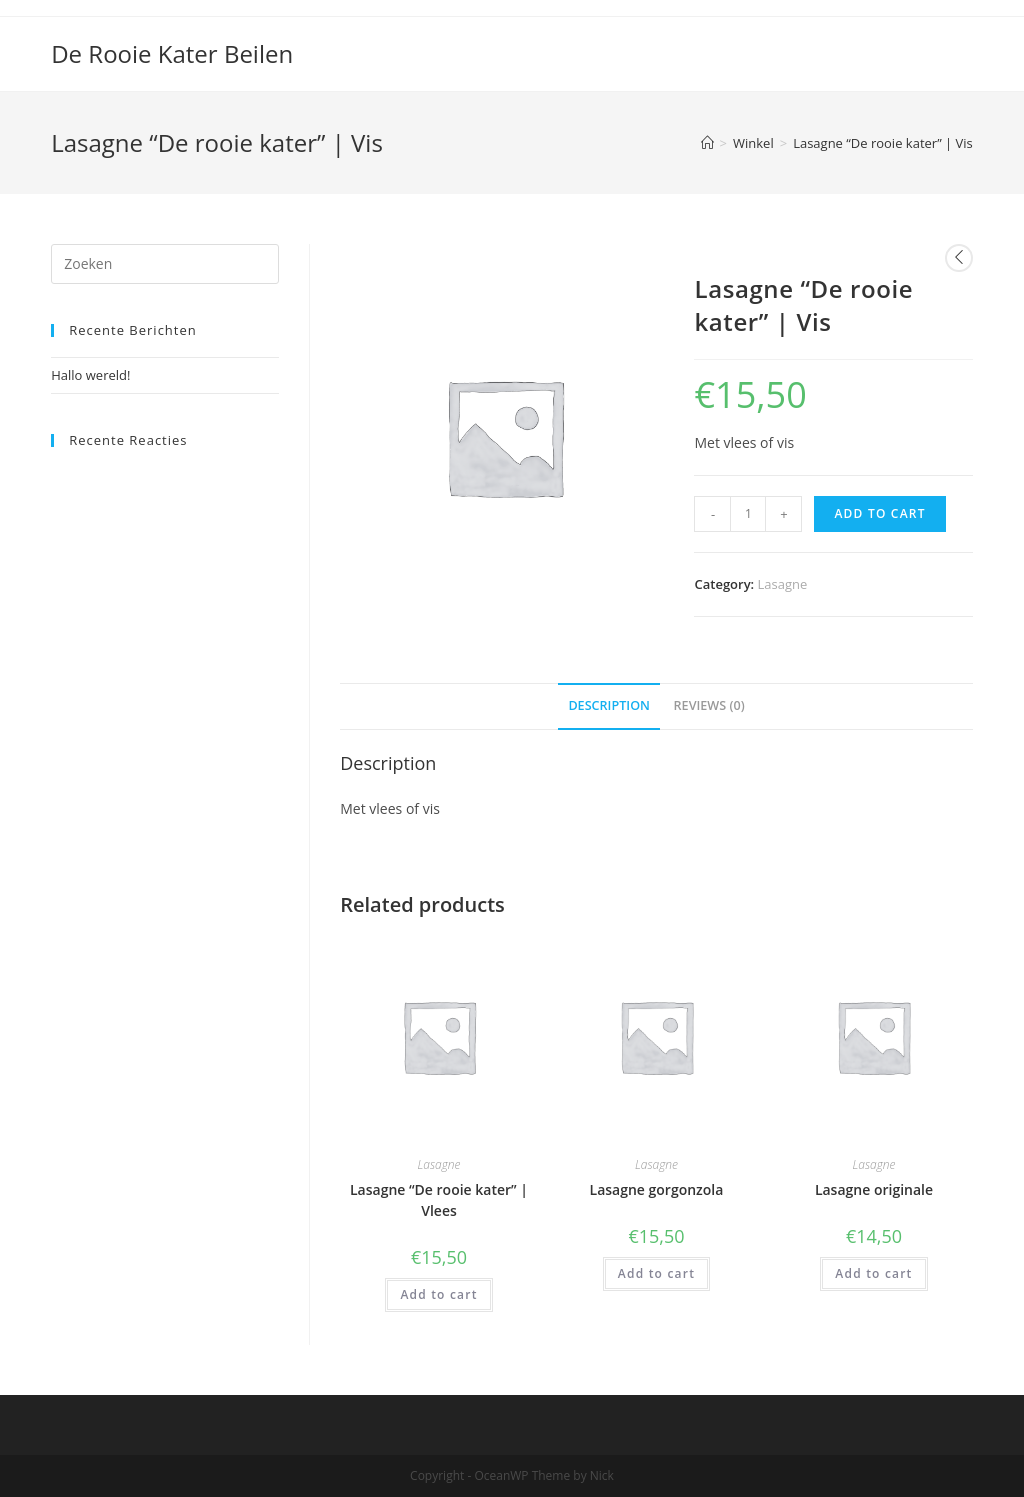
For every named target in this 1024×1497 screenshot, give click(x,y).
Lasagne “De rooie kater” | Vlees (439, 1200)
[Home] (707, 143)
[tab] (609, 706)
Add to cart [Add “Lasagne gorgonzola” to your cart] (656, 1273)
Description (609, 705)
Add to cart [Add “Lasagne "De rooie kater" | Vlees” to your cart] (438, 1294)
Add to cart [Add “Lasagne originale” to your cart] (873, 1273)
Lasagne (783, 584)
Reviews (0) (709, 705)
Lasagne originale (874, 1189)
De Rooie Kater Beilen (172, 53)
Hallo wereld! (90, 375)
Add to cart (879, 513)
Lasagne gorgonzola (657, 1189)
